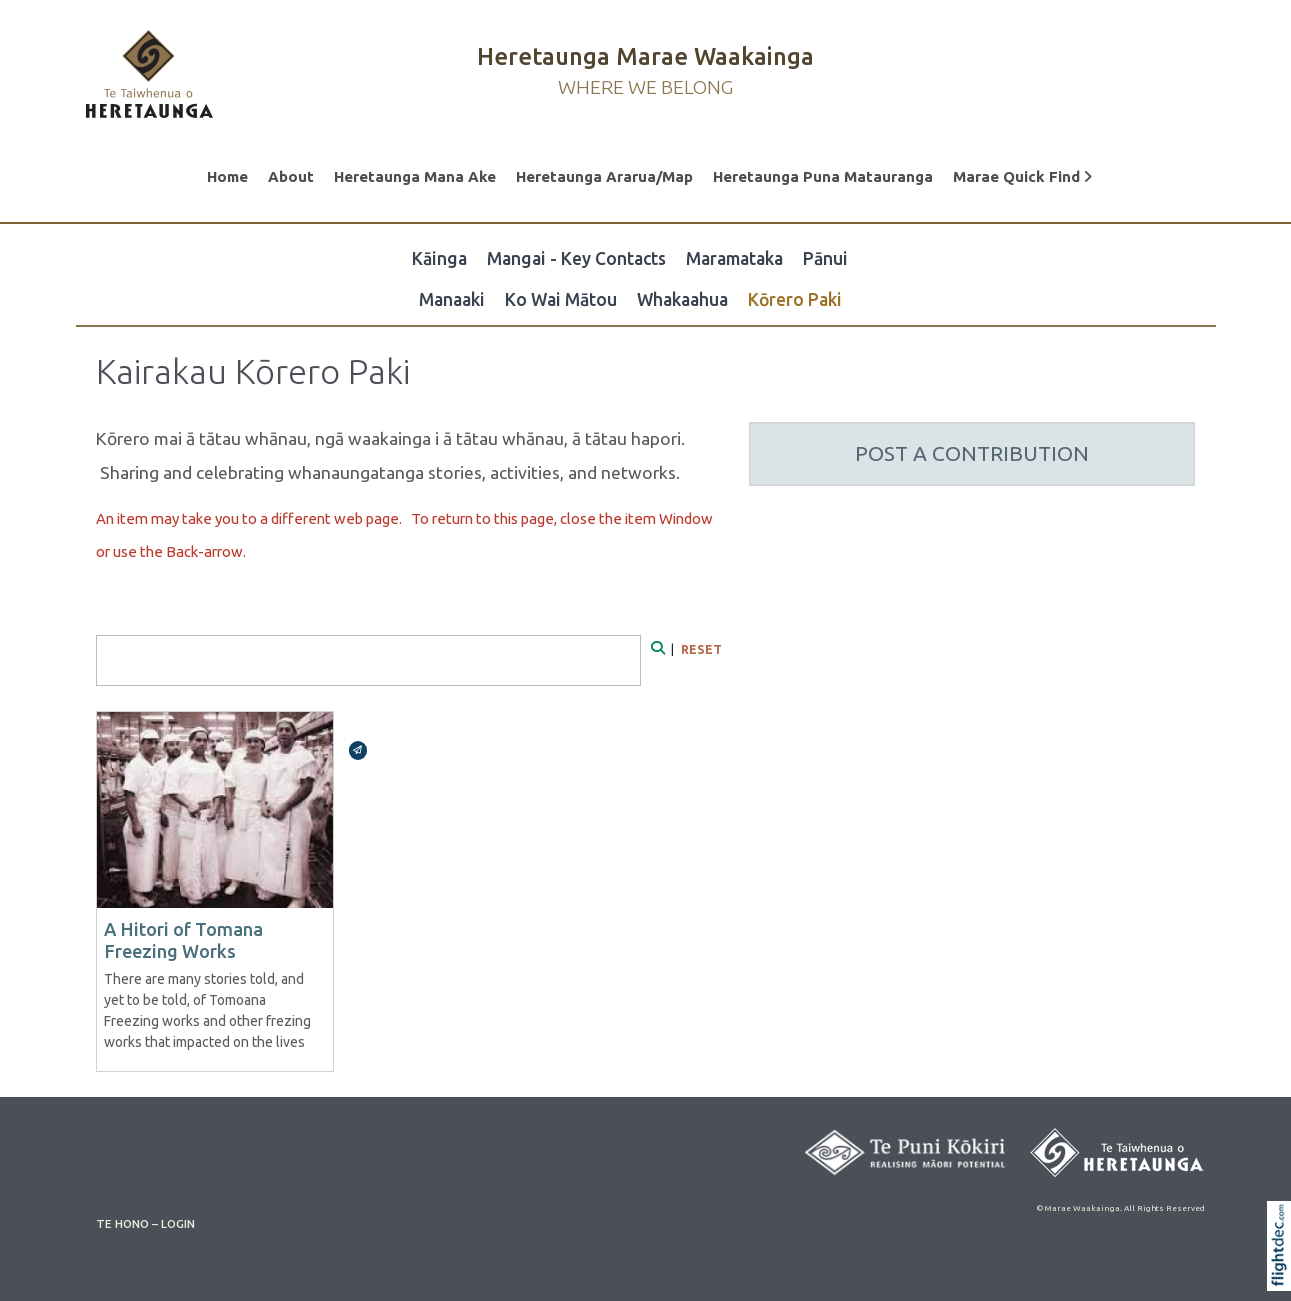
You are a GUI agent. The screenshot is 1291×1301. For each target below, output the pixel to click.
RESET (701, 649)
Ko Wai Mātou (561, 299)
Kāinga (439, 258)
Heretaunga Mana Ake (415, 176)
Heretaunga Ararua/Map (604, 176)
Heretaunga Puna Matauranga (823, 176)
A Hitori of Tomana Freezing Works (183, 940)
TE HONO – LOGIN (145, 1223)
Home (227, 176)
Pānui (825, 258)
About (291, 176)
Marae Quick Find (1022, 176)
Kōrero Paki (795, 299)
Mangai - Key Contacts (576, 258)
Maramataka (734, 258)
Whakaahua (682, 299)
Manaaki (452, 299)
